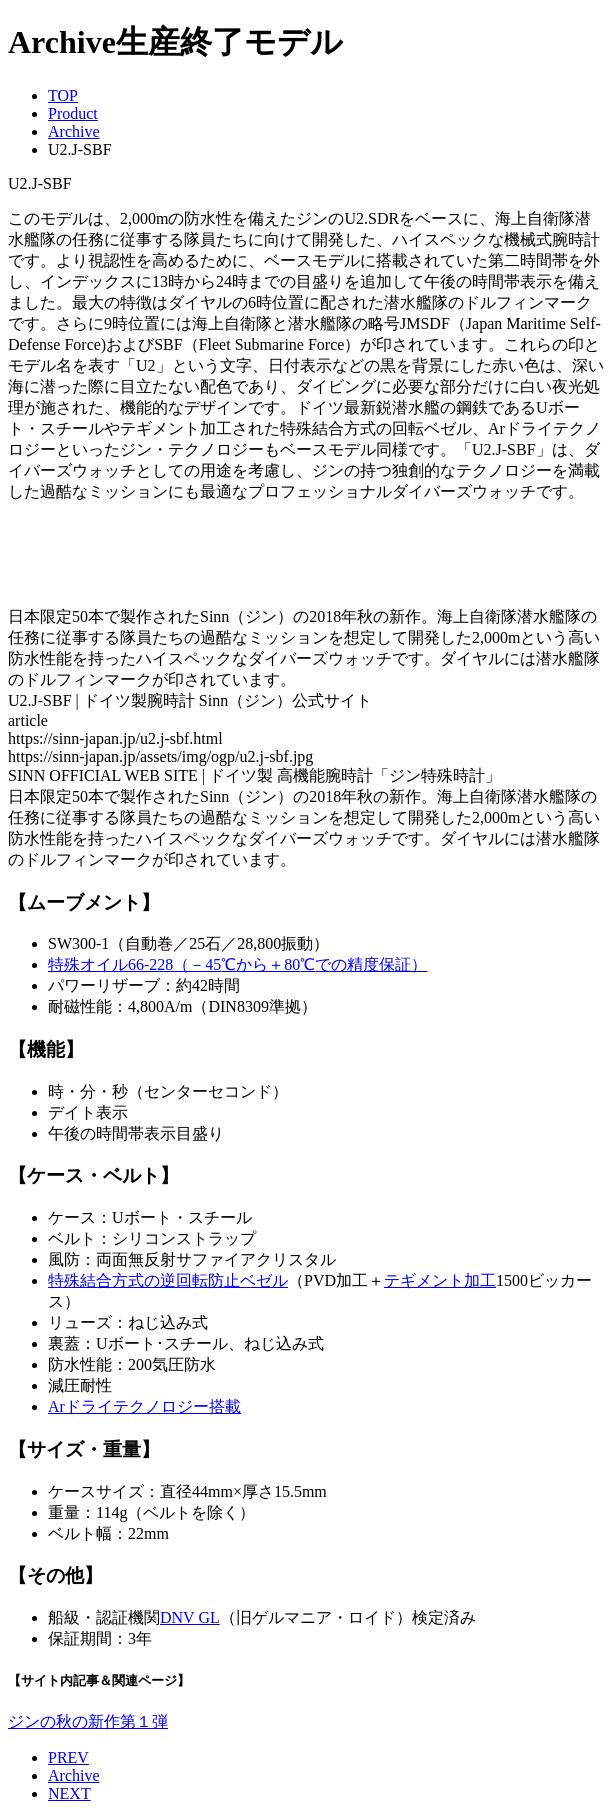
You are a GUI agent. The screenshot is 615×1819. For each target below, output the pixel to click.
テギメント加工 (440, 1280)
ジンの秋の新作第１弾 (88, 1721)
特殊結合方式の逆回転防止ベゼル (168, 1280)
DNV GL (190, 1617)
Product (73, 113)
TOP (63, 95)
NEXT (69, 1793)
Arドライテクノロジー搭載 (144, 1406)
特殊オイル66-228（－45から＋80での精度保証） (237, 964)
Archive (74, 131)
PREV (68, 1757)
